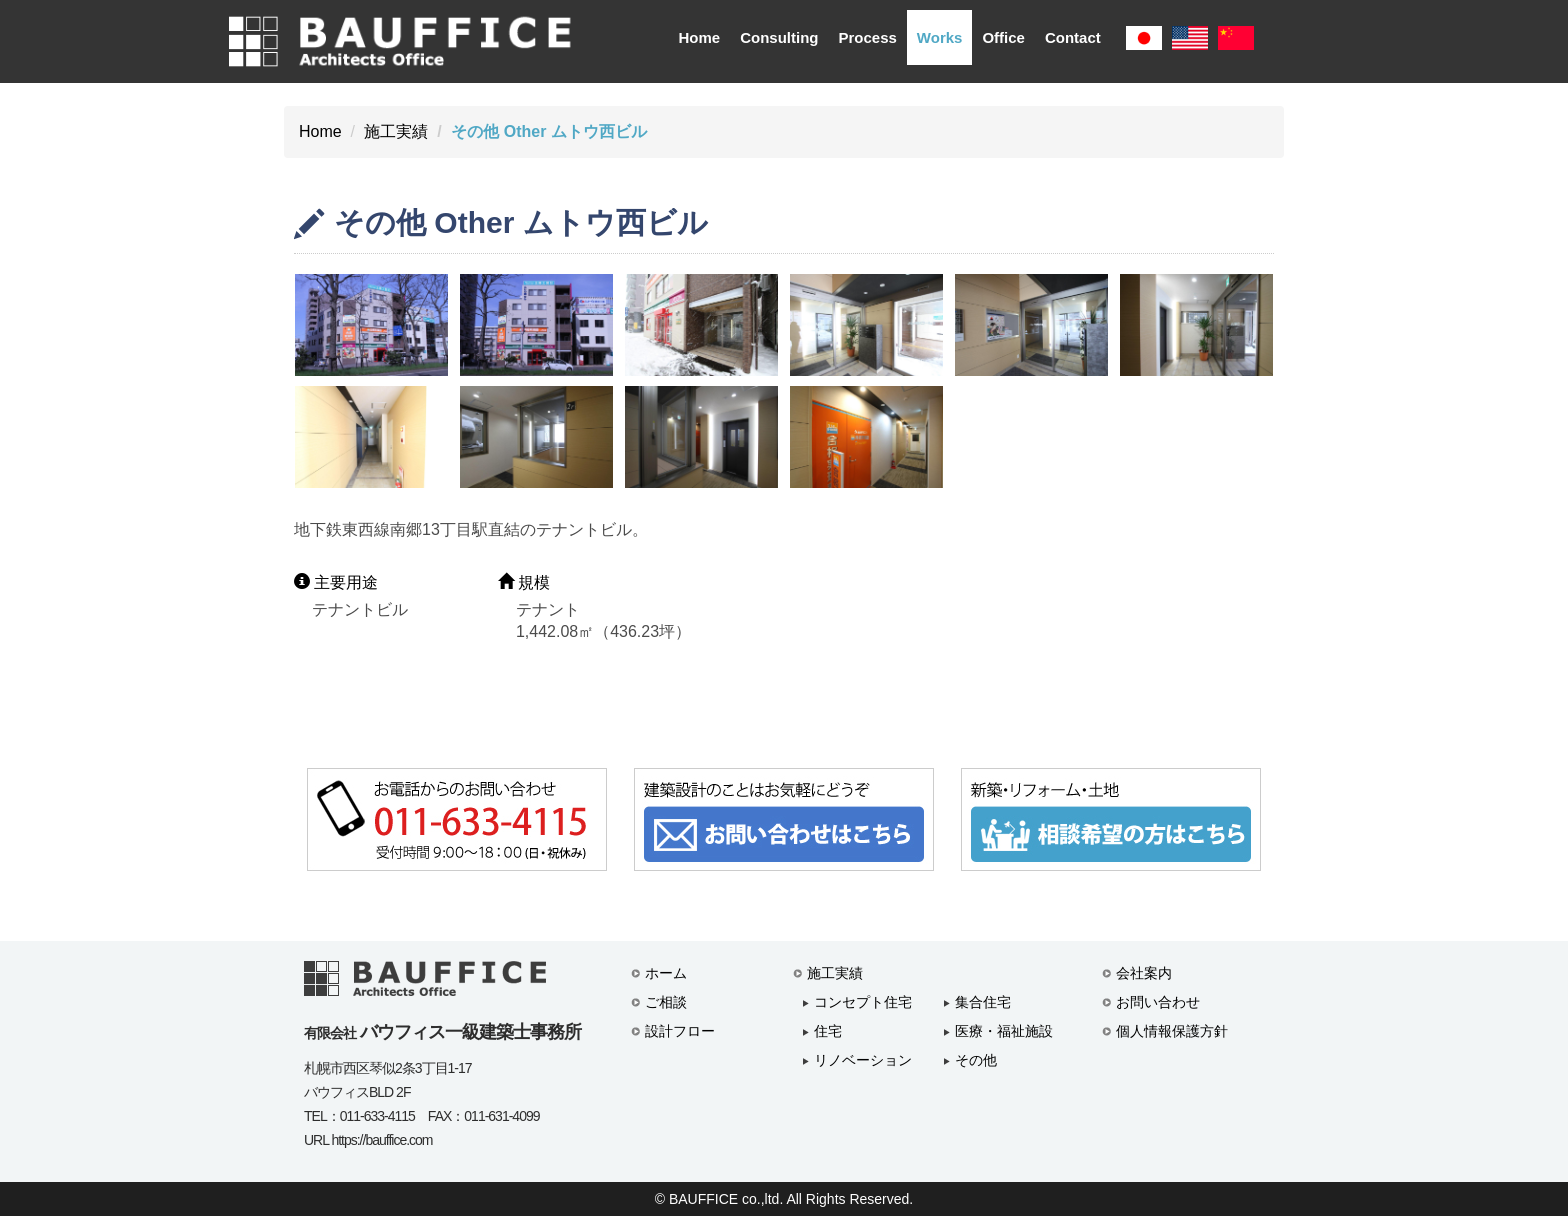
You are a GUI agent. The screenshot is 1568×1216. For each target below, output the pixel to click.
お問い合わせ (1158, 1002)
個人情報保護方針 (1172, 1031)
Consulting (779, 37)
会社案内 (1144, 973)
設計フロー (680, 1031)
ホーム (666, 973)
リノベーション (863, 1060)
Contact (1073, 37)
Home (699, 37)
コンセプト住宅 (863, 1002)
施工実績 (396, 131)
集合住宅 (983, 1002)
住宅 (828, 1031)
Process (867, 37)
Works (940, 37)
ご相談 (666, 1002)
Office (1003, 37)
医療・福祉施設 (1004, 1031)
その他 (976, 1060)
